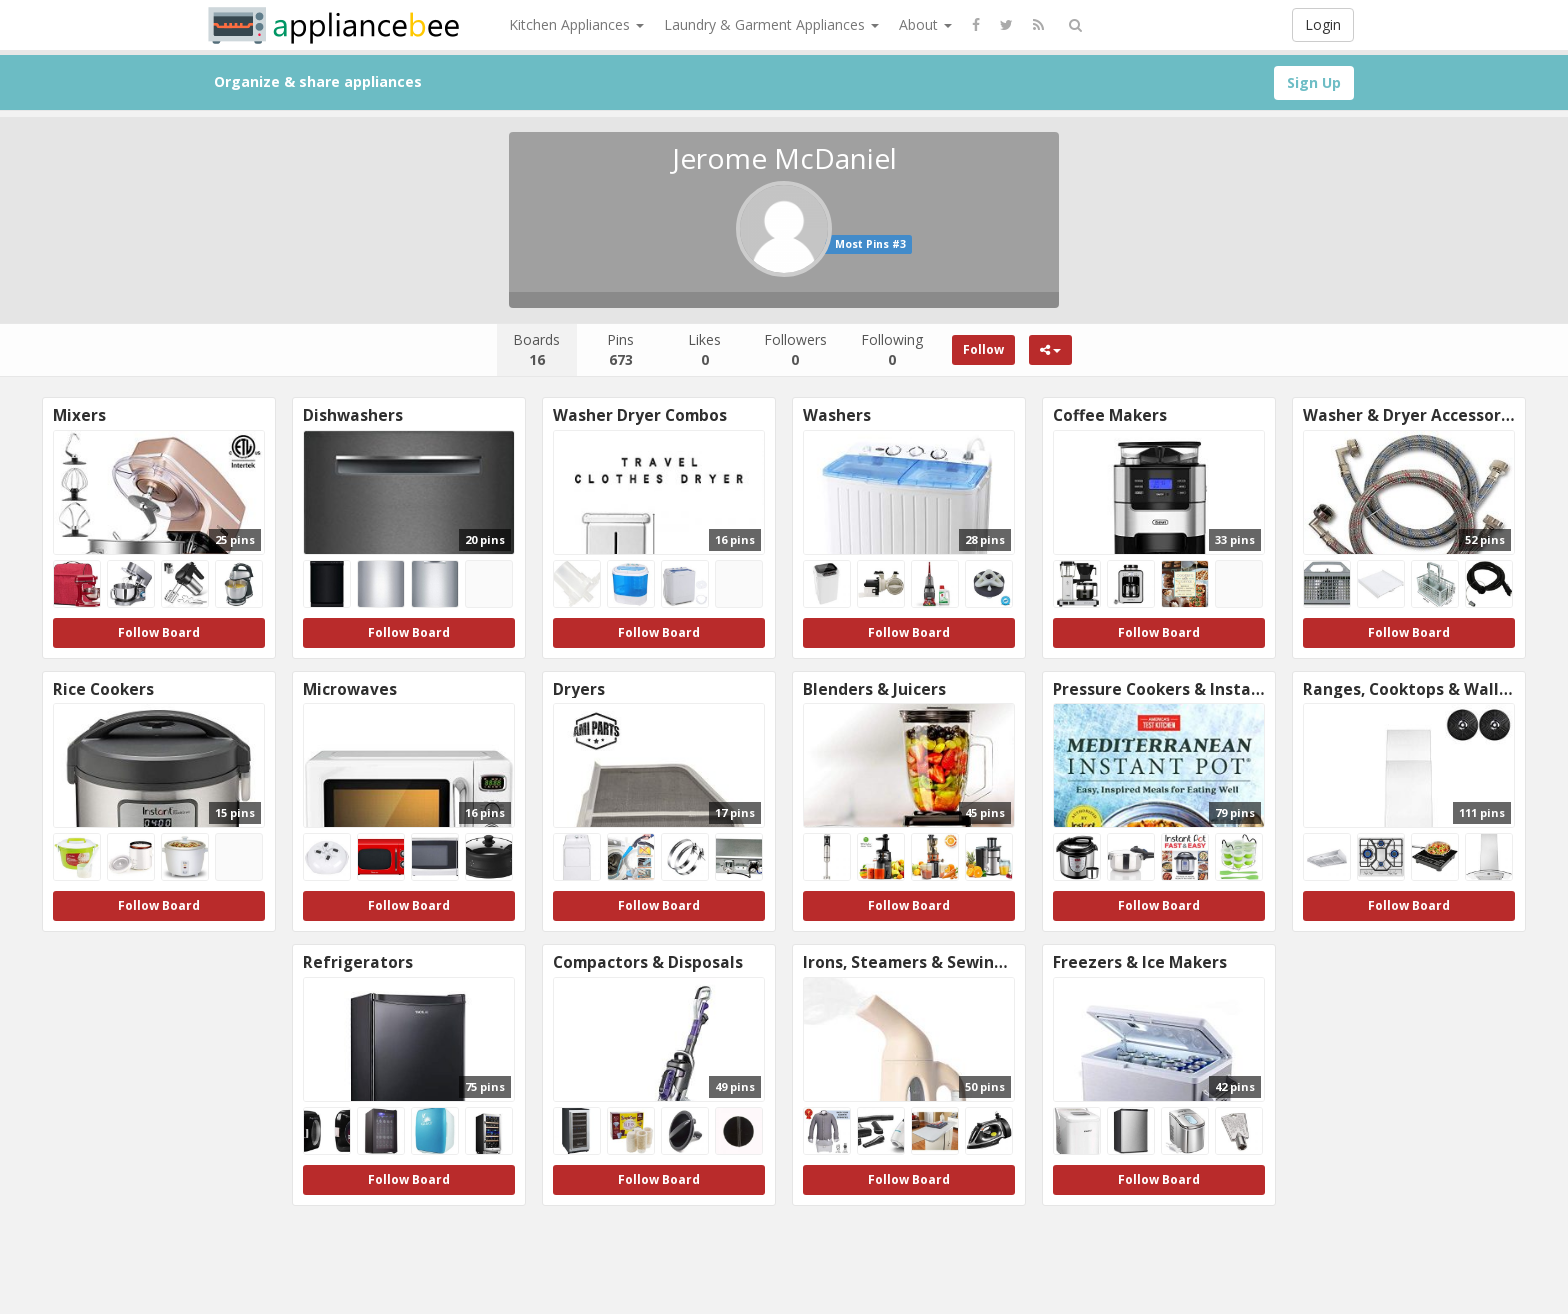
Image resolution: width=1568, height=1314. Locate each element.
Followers (795, 349)
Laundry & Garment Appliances (771, 24)
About (925, 24)
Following (892, 349)
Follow (983, 349)
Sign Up (1314, 82)
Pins (620, 349)
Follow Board (159, 632)
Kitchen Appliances (576, 24)
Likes (704, 349)
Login (1323, 24)
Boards (536, 349)
